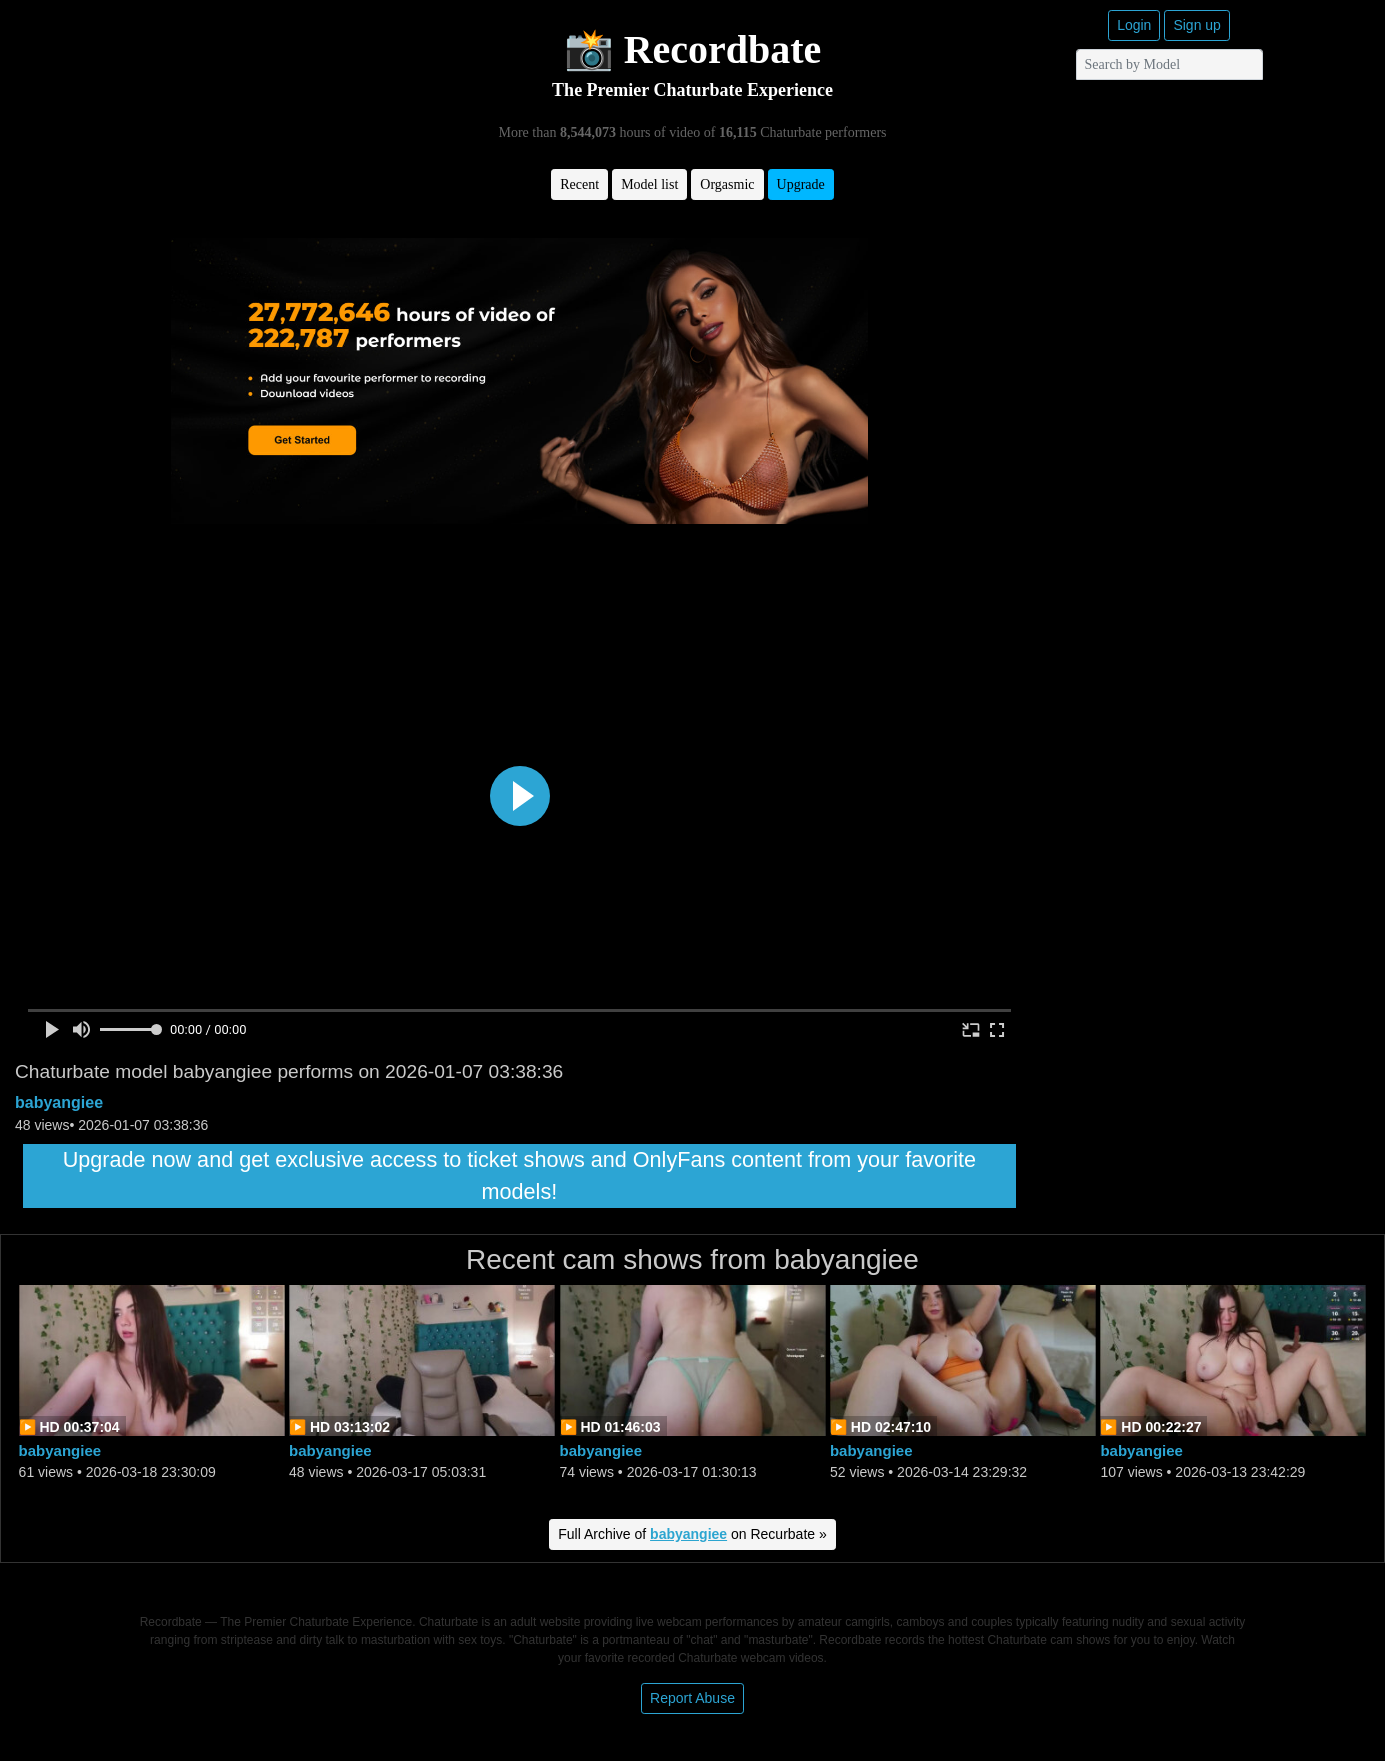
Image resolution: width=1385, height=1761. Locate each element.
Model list (649, 184)
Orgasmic (727, 184)
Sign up (1196, 25)
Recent (579, 184)
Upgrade (801, 184)
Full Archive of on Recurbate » (692, 1534)
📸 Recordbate (693, 49)
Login (1134, 25)
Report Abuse (692, 1698)
